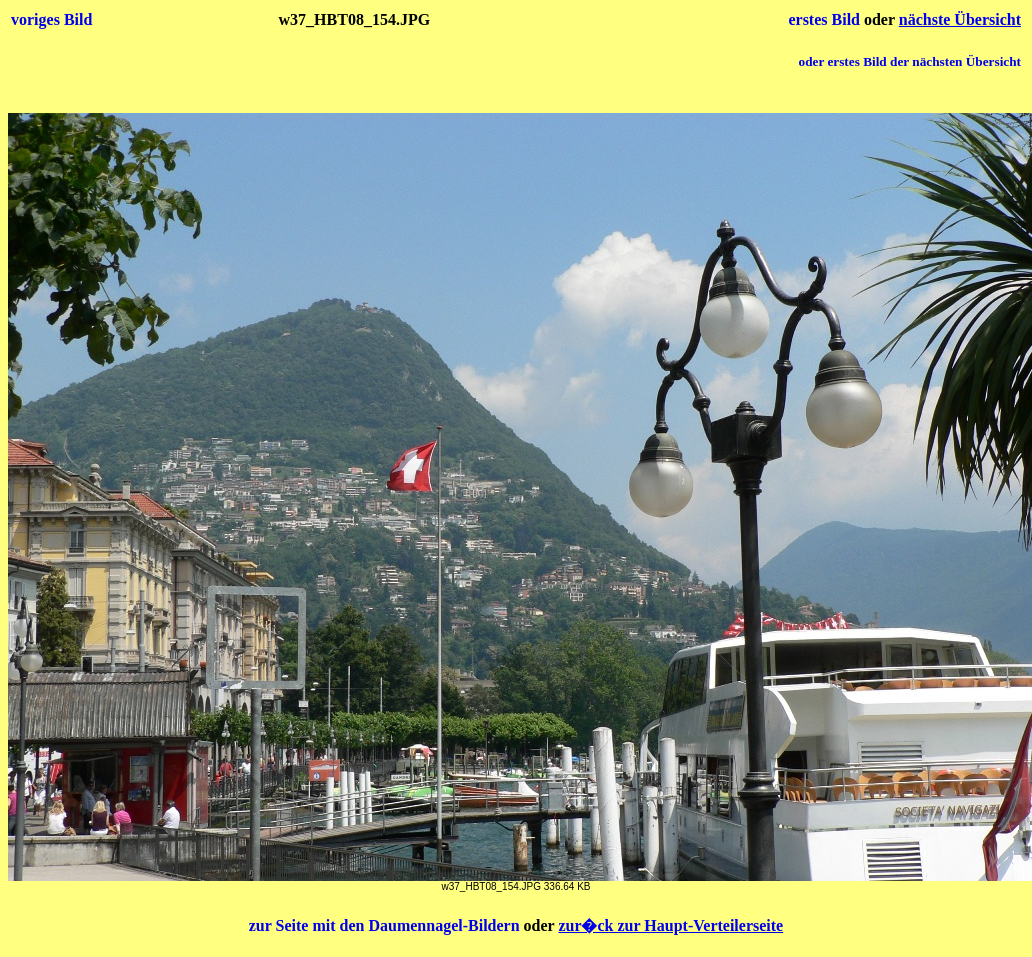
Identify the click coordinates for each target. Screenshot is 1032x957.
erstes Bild (826, 19)
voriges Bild (51, 19)
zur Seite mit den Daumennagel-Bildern (386, 925)
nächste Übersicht (960, 19)
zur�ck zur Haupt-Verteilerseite (670, 925)
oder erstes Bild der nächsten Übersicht (910, 61)
